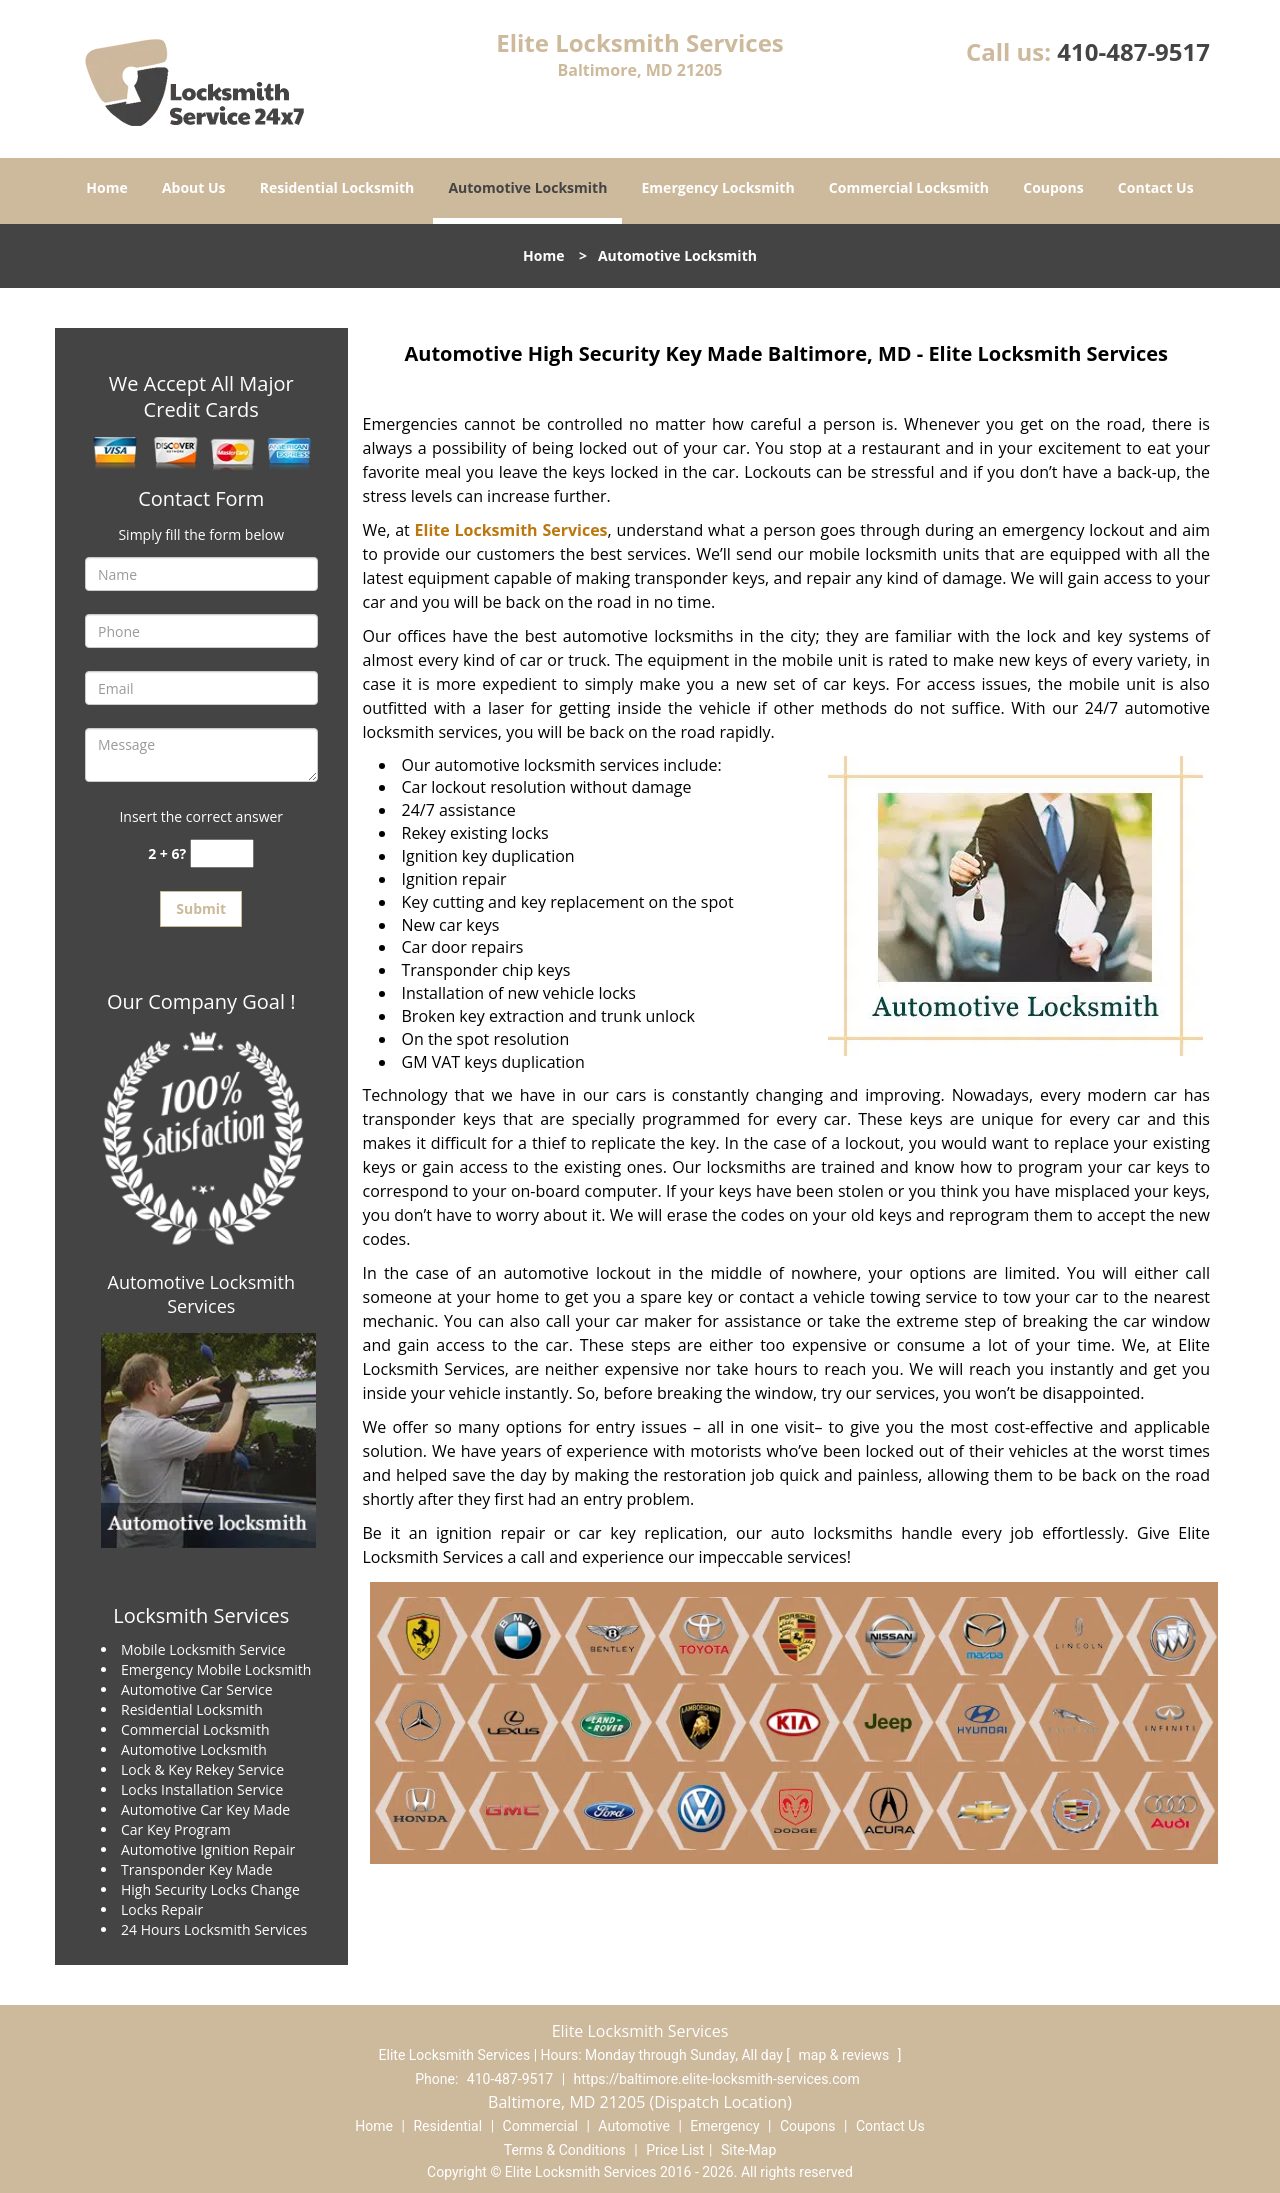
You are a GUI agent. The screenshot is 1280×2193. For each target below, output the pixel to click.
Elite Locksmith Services (511, 530)
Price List (675, 2150)
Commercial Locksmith (909, 187)
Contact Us (1156, 187)
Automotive (634, 2126)
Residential (447, 2126)
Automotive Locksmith (527, 187)
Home (106, 187)
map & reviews (846, 2055)
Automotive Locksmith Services (201, 1294)
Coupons (1053, 187)
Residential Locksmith (337, 187)
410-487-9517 (1133, 51)
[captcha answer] (222, 853)
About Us (194, 187)
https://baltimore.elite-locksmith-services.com (717, 2079)
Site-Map (748, 2150)
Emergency (724, 2126)
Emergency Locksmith (718, 187)
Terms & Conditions (565, 2150)
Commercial (540, 2126)
